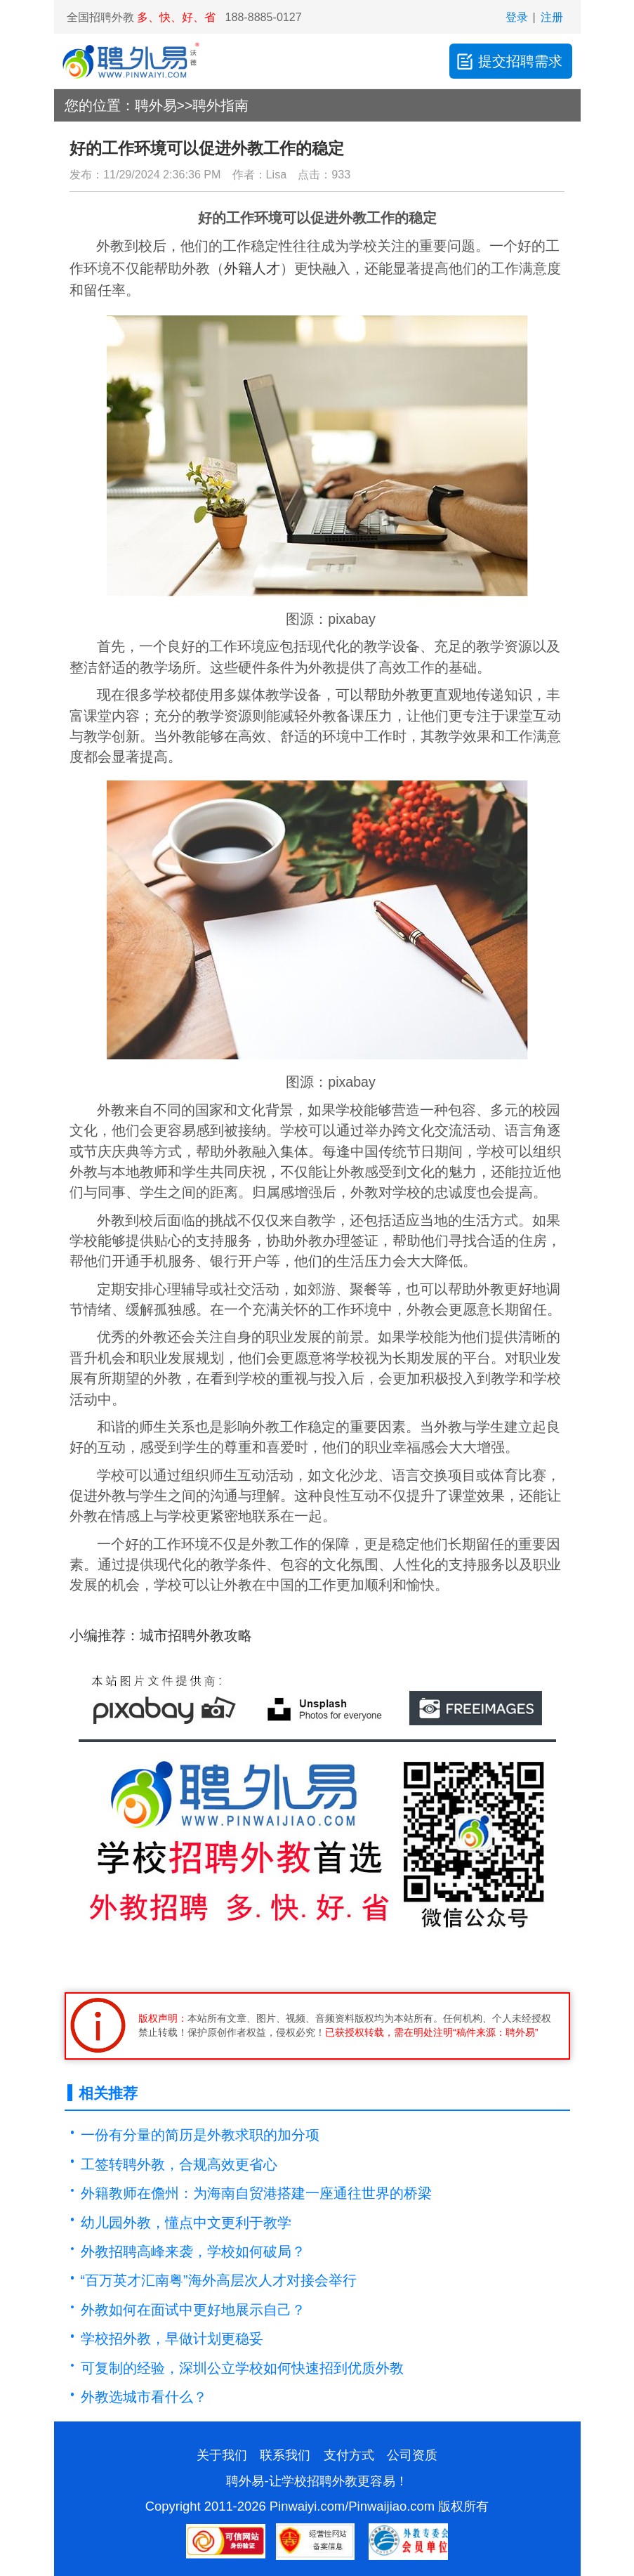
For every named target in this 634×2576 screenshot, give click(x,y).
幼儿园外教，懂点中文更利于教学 (186, 2222)
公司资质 (412, 2454)
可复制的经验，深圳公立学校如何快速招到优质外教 (242, 2368)
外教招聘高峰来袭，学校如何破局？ (193, 2251)
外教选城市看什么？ (144, 2397)
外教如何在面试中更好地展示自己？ (193, 2309)
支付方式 (349, 2454)
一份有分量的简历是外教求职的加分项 (200, 2135)
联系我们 (285, 2454)
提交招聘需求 (508, 61)
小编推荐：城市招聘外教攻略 (161, 1635)
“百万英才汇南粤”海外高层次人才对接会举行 (219, 2280)
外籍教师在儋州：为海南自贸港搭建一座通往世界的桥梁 (256, 2193)
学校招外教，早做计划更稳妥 (172, 2338)
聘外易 (156, 105)
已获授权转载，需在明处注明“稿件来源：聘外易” (431, 2032)
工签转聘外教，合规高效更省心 (179, 2164)
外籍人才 (252, 268)
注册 (552, 17)
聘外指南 (220, 105)
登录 (517, 17)
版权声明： (162, 2018)
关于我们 (222, 2454)
